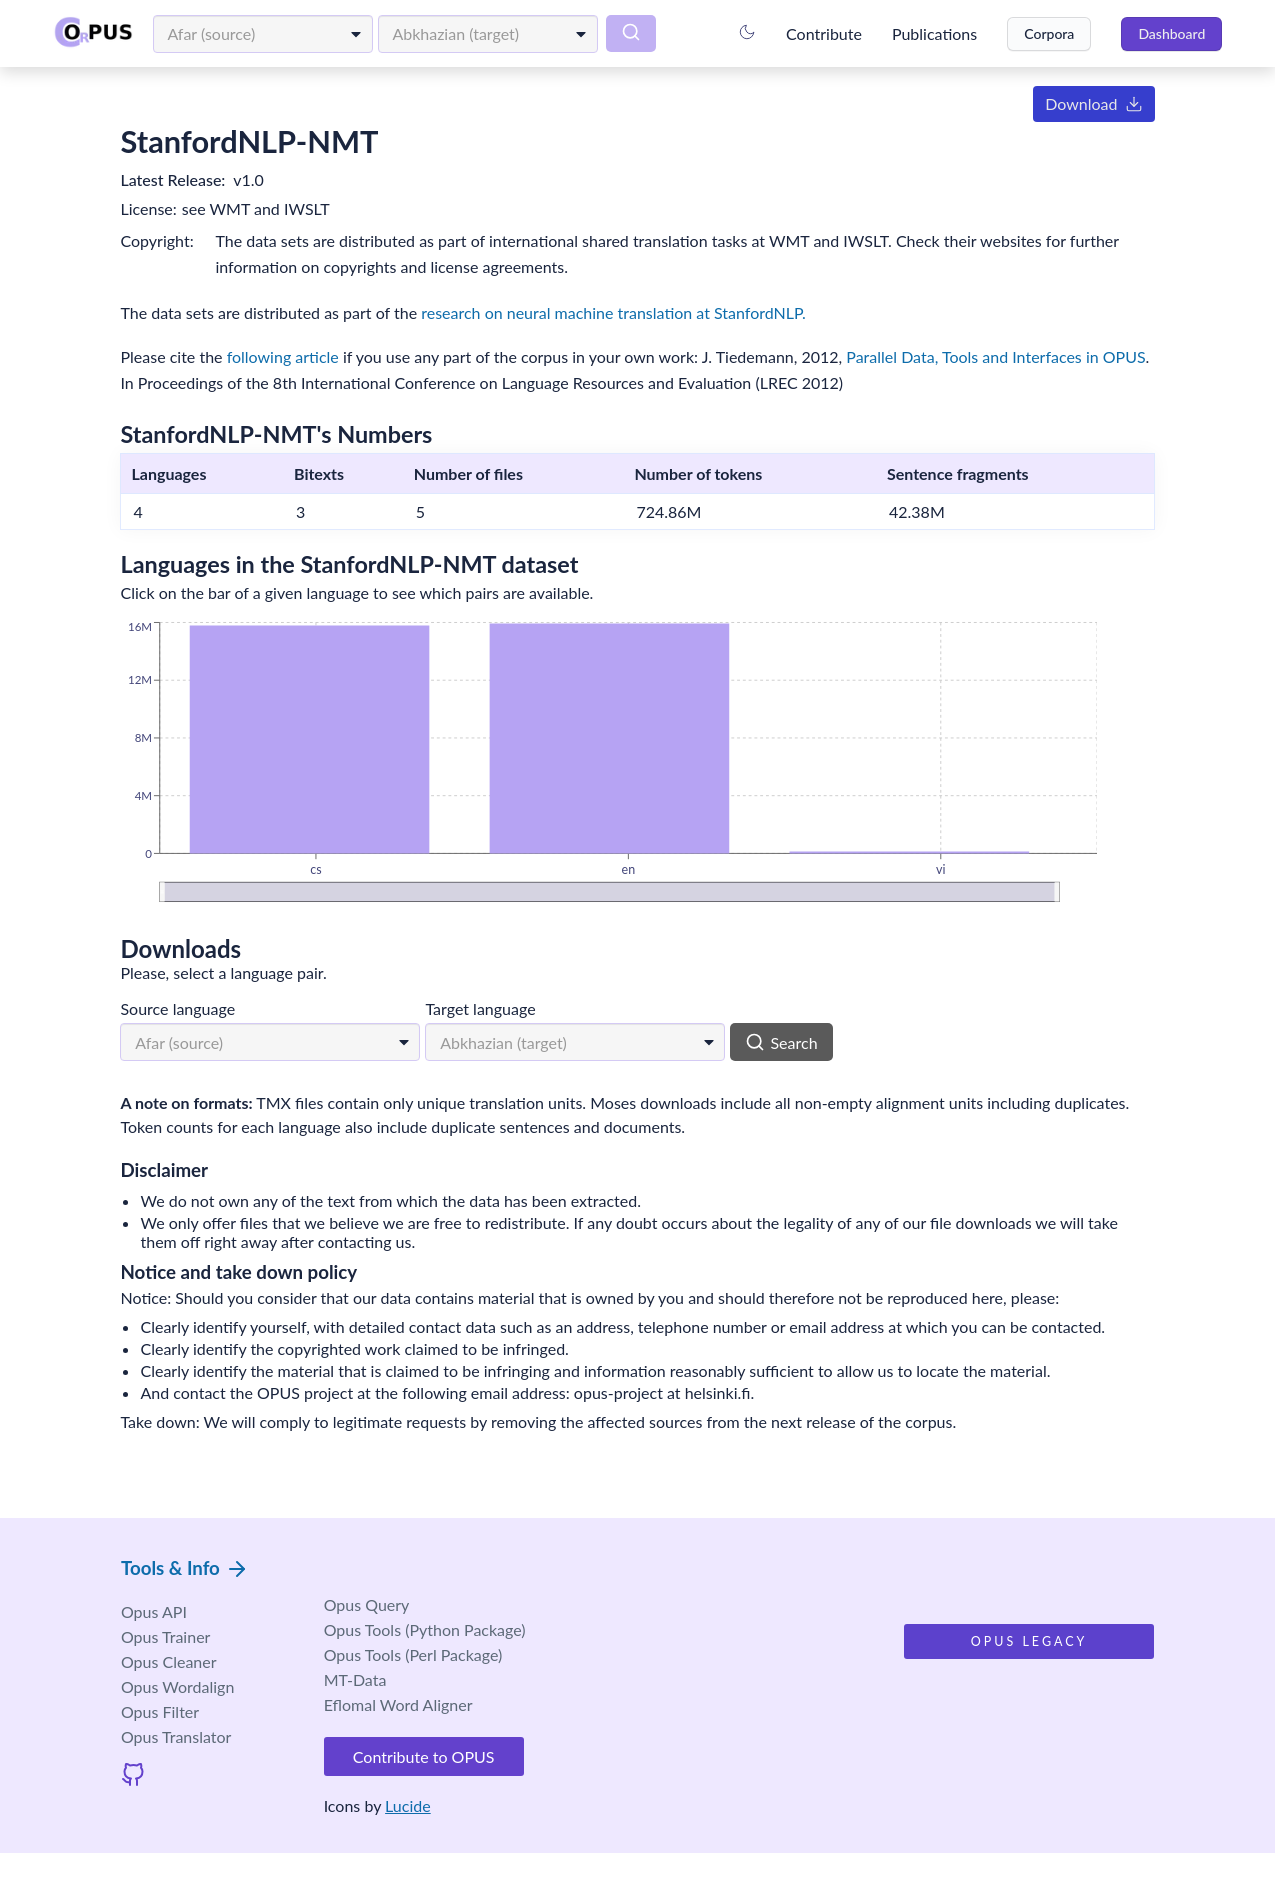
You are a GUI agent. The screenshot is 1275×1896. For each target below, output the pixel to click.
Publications (927, 34)
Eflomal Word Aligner (427, 1750)
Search (801, 1050)
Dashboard (1164, 33)
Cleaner (188, 1702)
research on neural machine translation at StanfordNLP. (633, 314)
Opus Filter (179, 1752)
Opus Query (396, 1650)
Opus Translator (195, 1777)
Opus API (173, 1652)
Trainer (184, 1677)
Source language (197, 1016)
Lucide (438, 1846)
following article (302, 359)
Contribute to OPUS (454, 1802)
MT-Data (384, 1725)
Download (1074, 106)
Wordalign (196, 1727)
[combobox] (270, 34)
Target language (500, 1016)
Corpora (1042, 33)
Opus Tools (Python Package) (454, 1675)
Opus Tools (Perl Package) (442, 1700)
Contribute (817, 34)
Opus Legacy (1010, 1689)
